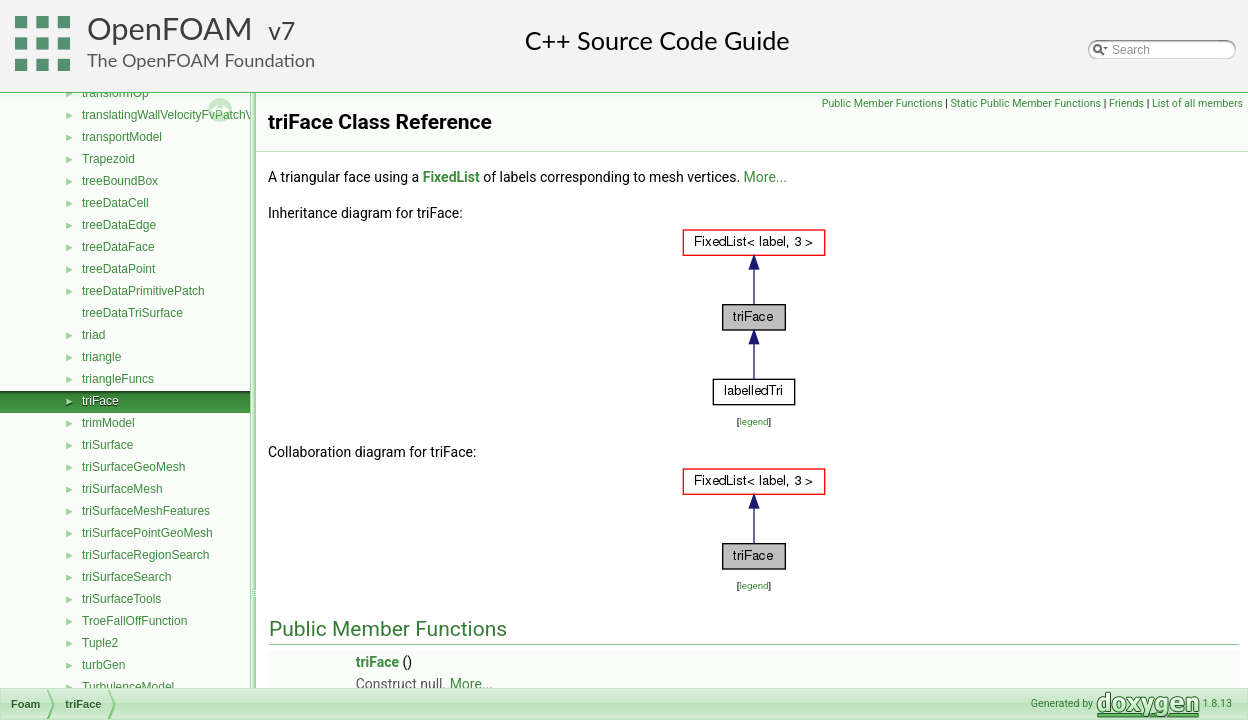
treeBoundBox (120, 181)
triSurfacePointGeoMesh (147, 533)
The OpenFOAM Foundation (201, 60)
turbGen (103, 665)
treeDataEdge (119, 225)
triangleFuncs (118, 379)
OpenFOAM (170, 28)
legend (753, 421)
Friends (1126, 103)
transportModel (122, 137)
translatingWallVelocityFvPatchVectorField (194, 115)
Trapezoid (108, 159)
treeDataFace (118, 247)
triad (93, 335)
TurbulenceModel (128, 687)
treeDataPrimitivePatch (143, 291)
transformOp (115, 93)
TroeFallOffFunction (134, 621)
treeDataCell (115, 203)
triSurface (107, 445)
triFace (100, 401)
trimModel (108, 423)
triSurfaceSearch (126, 577)
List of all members (1197, 103)
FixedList (451, 177)
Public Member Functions (882, 103)
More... (765, 177)
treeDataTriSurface (132, 313)
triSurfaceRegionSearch (145, 555)
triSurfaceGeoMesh (133, 467)
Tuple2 (100, 643)
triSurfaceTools (121, 599)
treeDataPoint (118, 269)
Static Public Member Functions (1025, 103)
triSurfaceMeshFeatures (146, 511)
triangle (101, 357)
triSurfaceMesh (122, 489)
